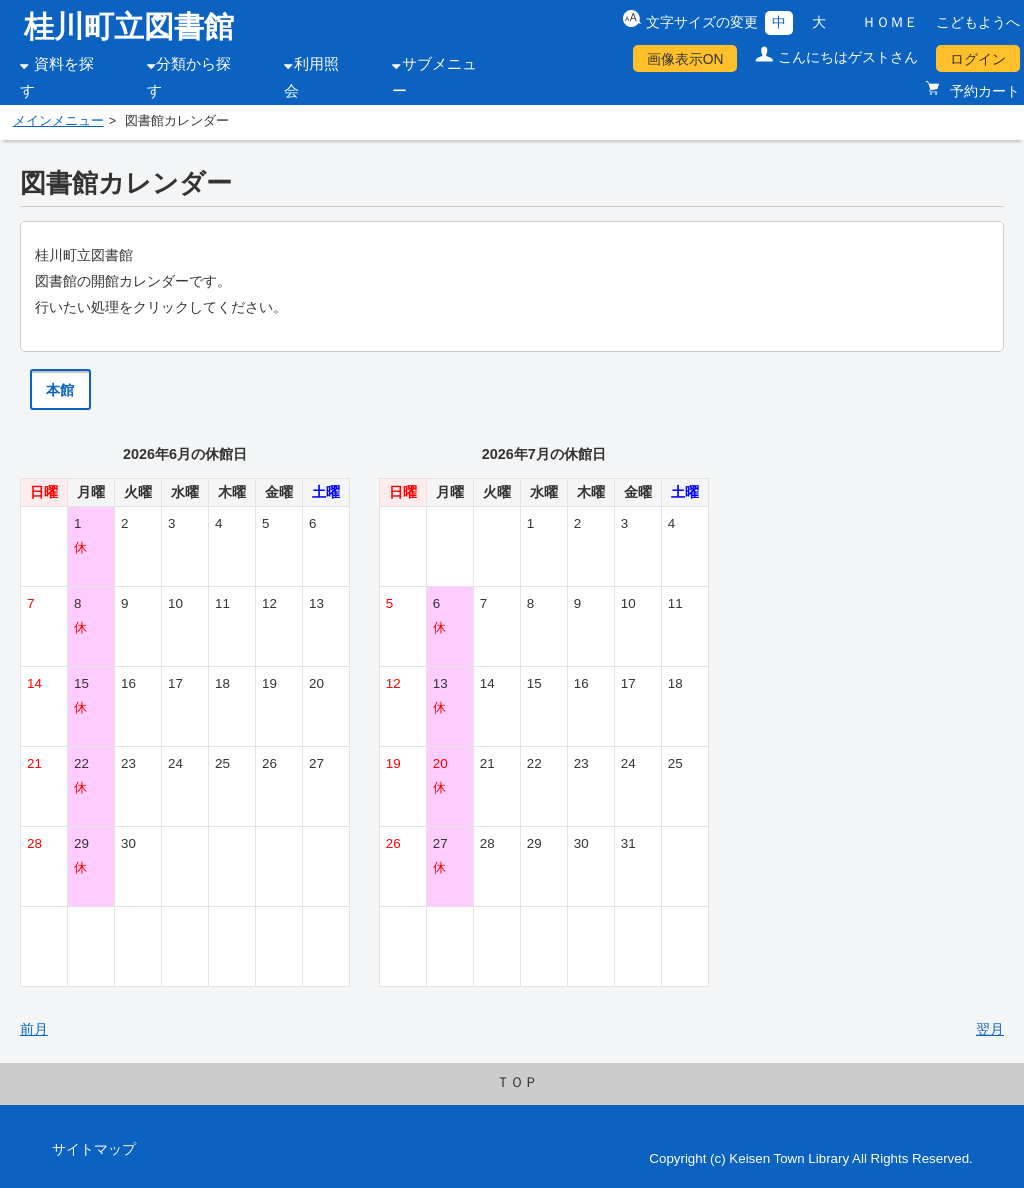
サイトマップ (94, 1149)
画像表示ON (685, 59)
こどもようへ (978, 22)
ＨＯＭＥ (890, 22)
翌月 (990, 1029)
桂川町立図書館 (129, 26)
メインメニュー (58, 121)
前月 (34, 1029)
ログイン (978, 59)
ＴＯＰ (517, 1082)
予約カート (983, 91)
